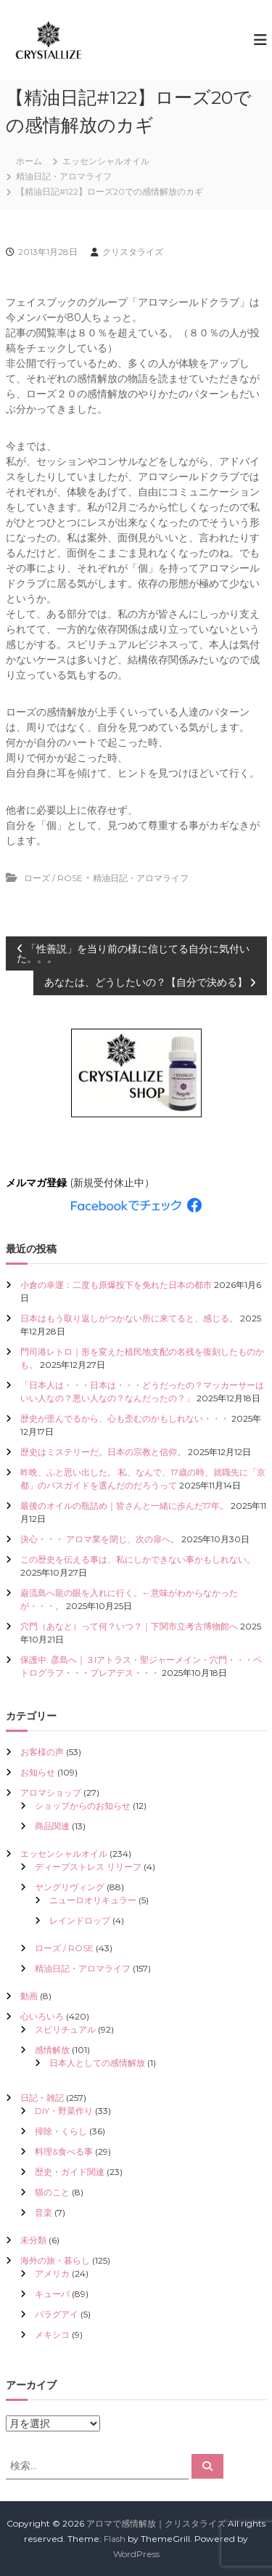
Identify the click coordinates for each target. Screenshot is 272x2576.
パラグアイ (56, 2314)
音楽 (43, 2212)
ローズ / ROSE (53, 877)
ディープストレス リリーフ (88, 1866)
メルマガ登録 (36, 1182)
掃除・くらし (61, 2131)
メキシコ (52, 2334)
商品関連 (52, 1825)
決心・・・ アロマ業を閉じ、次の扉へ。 (99, 1539)
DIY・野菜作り (64, 2110)
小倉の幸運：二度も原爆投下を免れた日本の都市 (116, 1284)
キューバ (52, 2293)
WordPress (136, 2553)
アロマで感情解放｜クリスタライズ (156, 2523)
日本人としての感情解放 (97, 2062)
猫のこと (52, 2192)
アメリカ (52, 2273)
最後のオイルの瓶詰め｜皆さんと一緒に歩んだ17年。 (124, 1505)
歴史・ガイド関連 (69, 2171)
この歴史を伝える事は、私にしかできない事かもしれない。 (137, 1559)
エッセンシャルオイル (105, 160)
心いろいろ (42, 2016)
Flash (114, 2538)
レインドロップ (79, 1920)
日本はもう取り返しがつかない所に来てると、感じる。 (129, 1318)
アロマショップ (50, 1792)
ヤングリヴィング (69, 1887)
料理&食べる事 (64, 2151)
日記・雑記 (42, 2097)
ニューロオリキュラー (92, 1900)
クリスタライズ (132, 251)
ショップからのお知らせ (83, 1805)
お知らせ (37, 1772)
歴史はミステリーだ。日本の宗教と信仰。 (103, 1451)
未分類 (33, 2240)
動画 (29, 1995)
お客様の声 (42, 1751)
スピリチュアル (65, 2029)
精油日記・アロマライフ (64, 176)
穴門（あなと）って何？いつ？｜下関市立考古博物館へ (129, 1626)
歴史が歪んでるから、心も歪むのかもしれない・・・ (124, 1418)
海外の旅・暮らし (55, 2260)
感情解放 (52, 2049)
